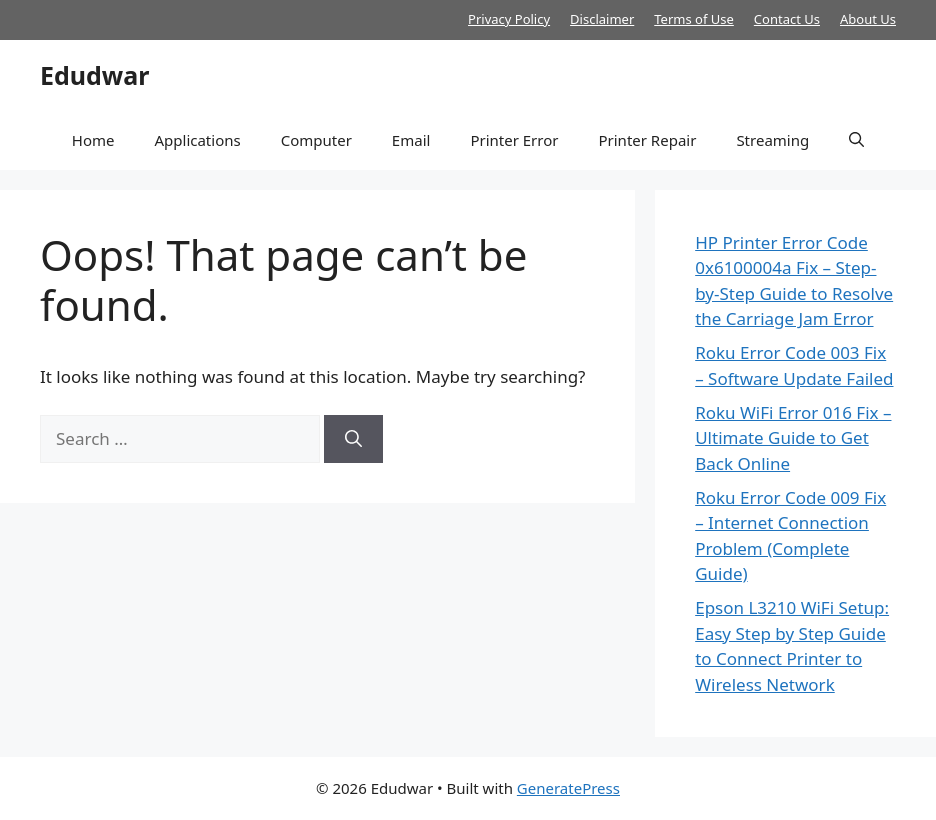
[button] (856, 140)
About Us (868, 19)
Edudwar (94, 75)
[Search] (353, 439)
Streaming (772, 140)
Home (93, 140)
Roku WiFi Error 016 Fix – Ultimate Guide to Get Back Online (793, 438)
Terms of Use (694, 19)
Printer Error (514, 140)
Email (411, 140)
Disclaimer (602, 19)
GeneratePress (568, 788)
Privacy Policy (509, 19)
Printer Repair (647, 140)
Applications (197, 140)
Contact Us (787, 19)
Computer (316, 140)
